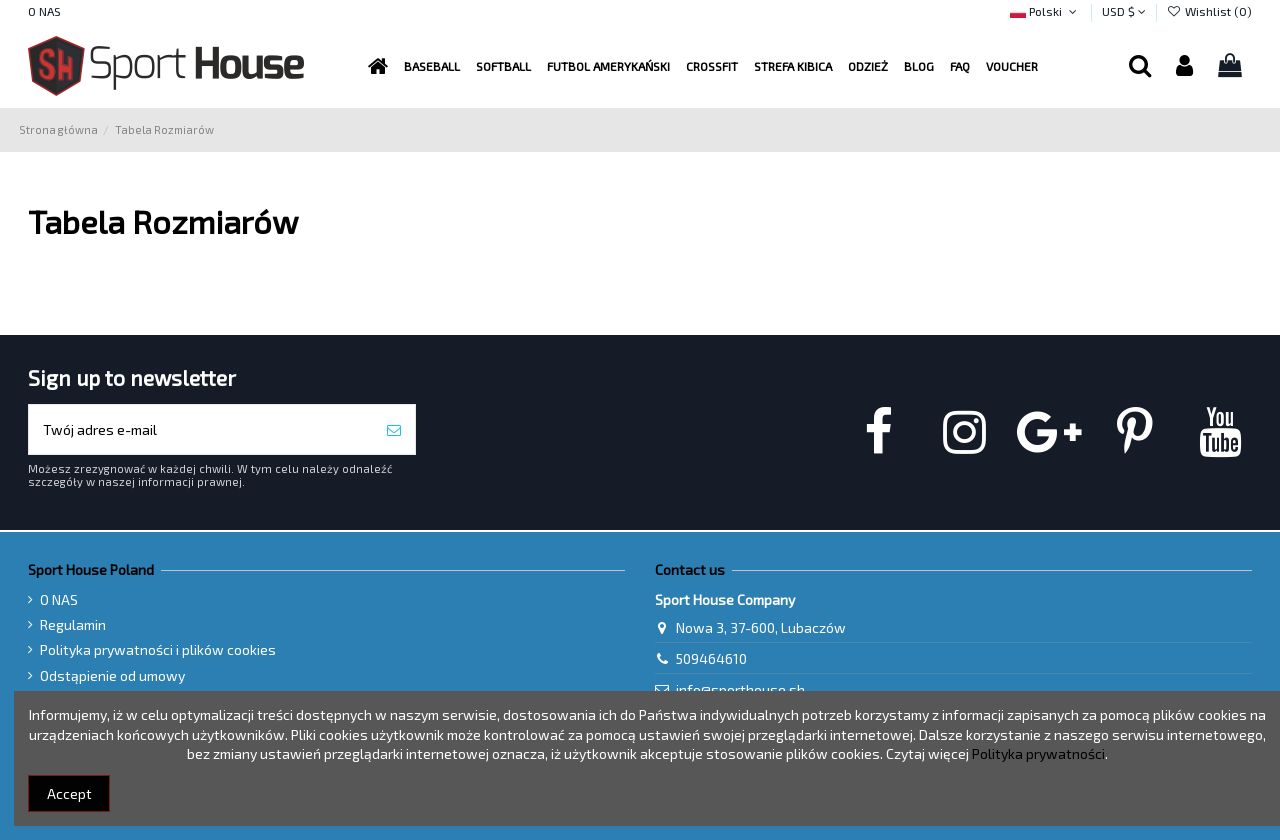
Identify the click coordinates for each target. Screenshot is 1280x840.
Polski (1045, 11)
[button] (608, 66)
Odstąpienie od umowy (112, 675)
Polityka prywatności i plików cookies (158, 649)
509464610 (711, 658)
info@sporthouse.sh (740, 689)
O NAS (44, 11)
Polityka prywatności (1038, 753)
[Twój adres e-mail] (201, 429)
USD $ (1124, 11)
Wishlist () (1209, 11)
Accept (69, 793)
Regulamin (73, 624)
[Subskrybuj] (394, 429)
